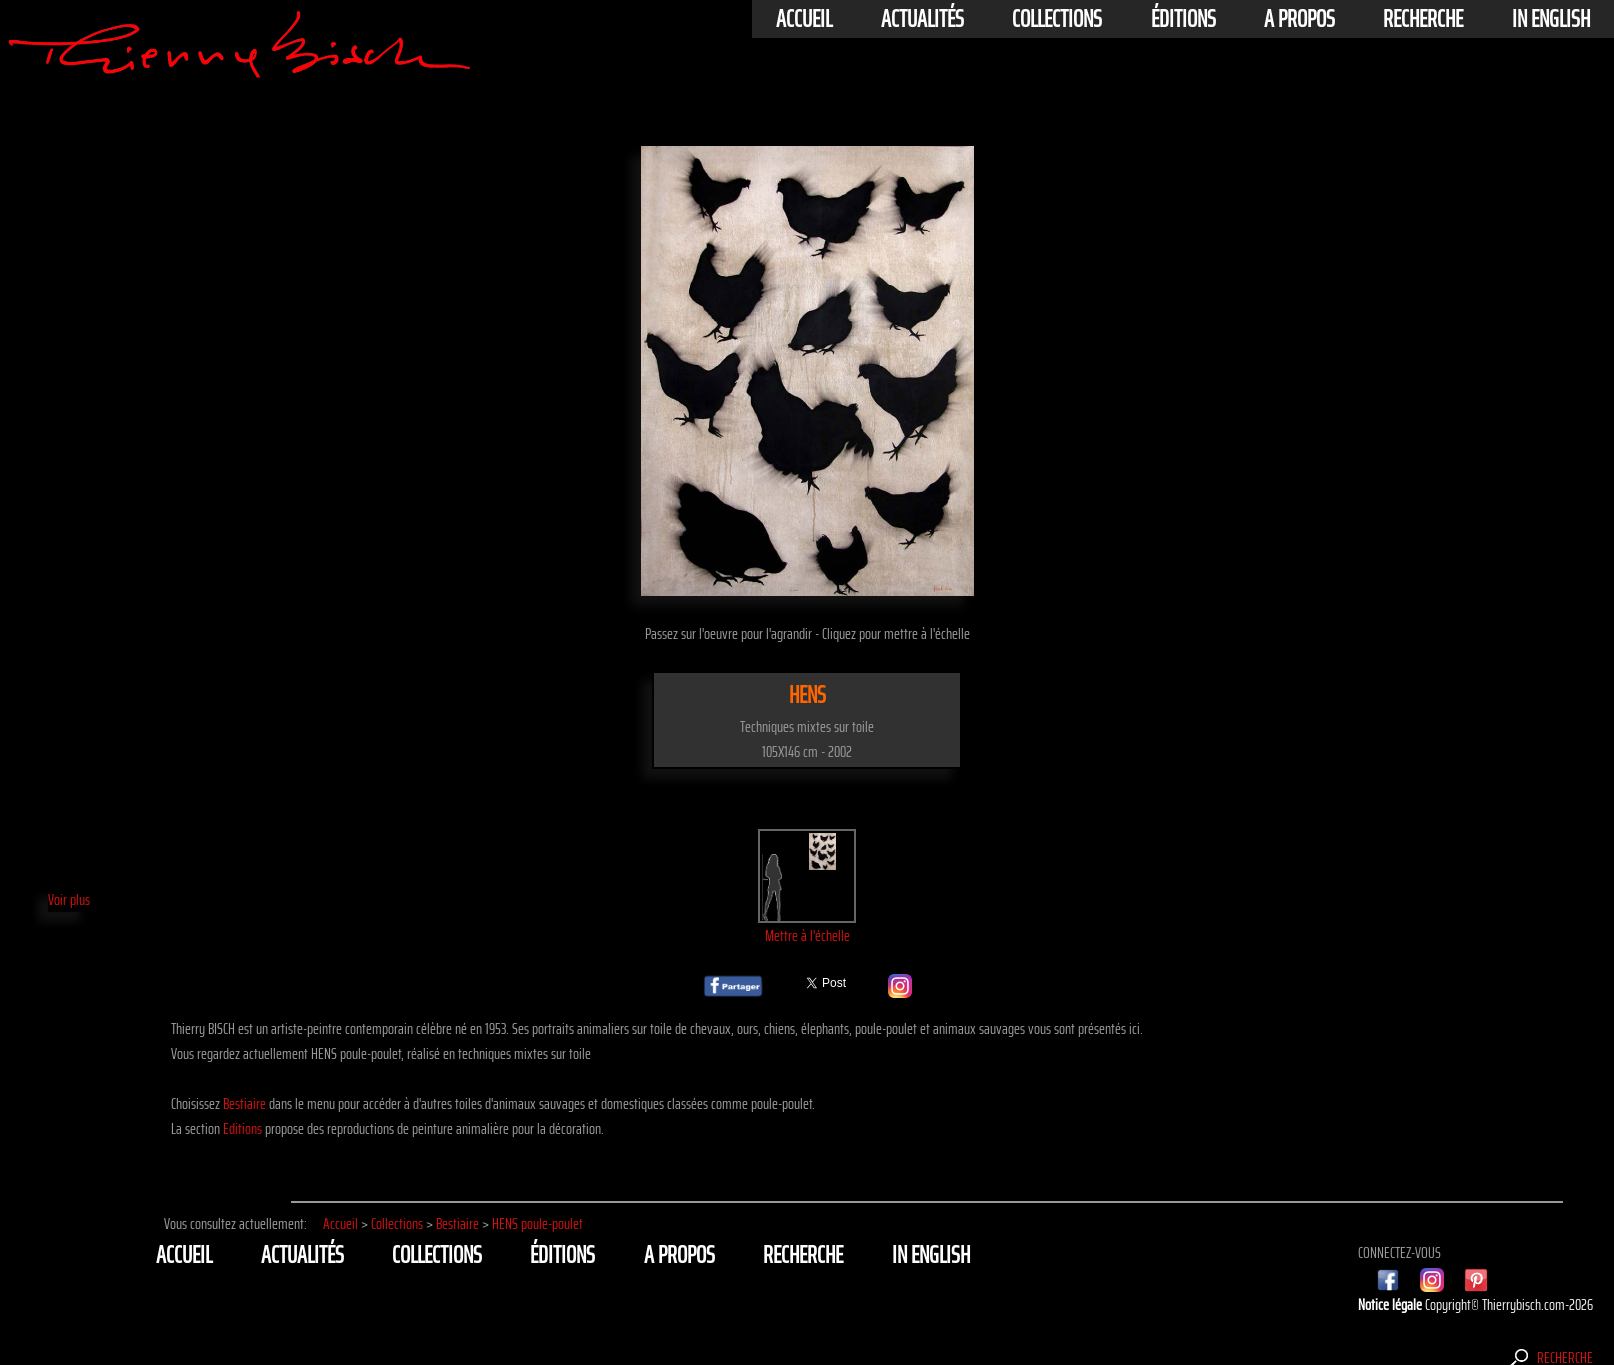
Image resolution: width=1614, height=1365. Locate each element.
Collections (1057, 19)
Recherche (1423, 19)
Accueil (804, 19)
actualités (922, 19)
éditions (1183, 19)
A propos (1299, 19)
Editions (242, 1128)
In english (1551, 19)
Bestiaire (244, 1103)
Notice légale (1391, 1304)
